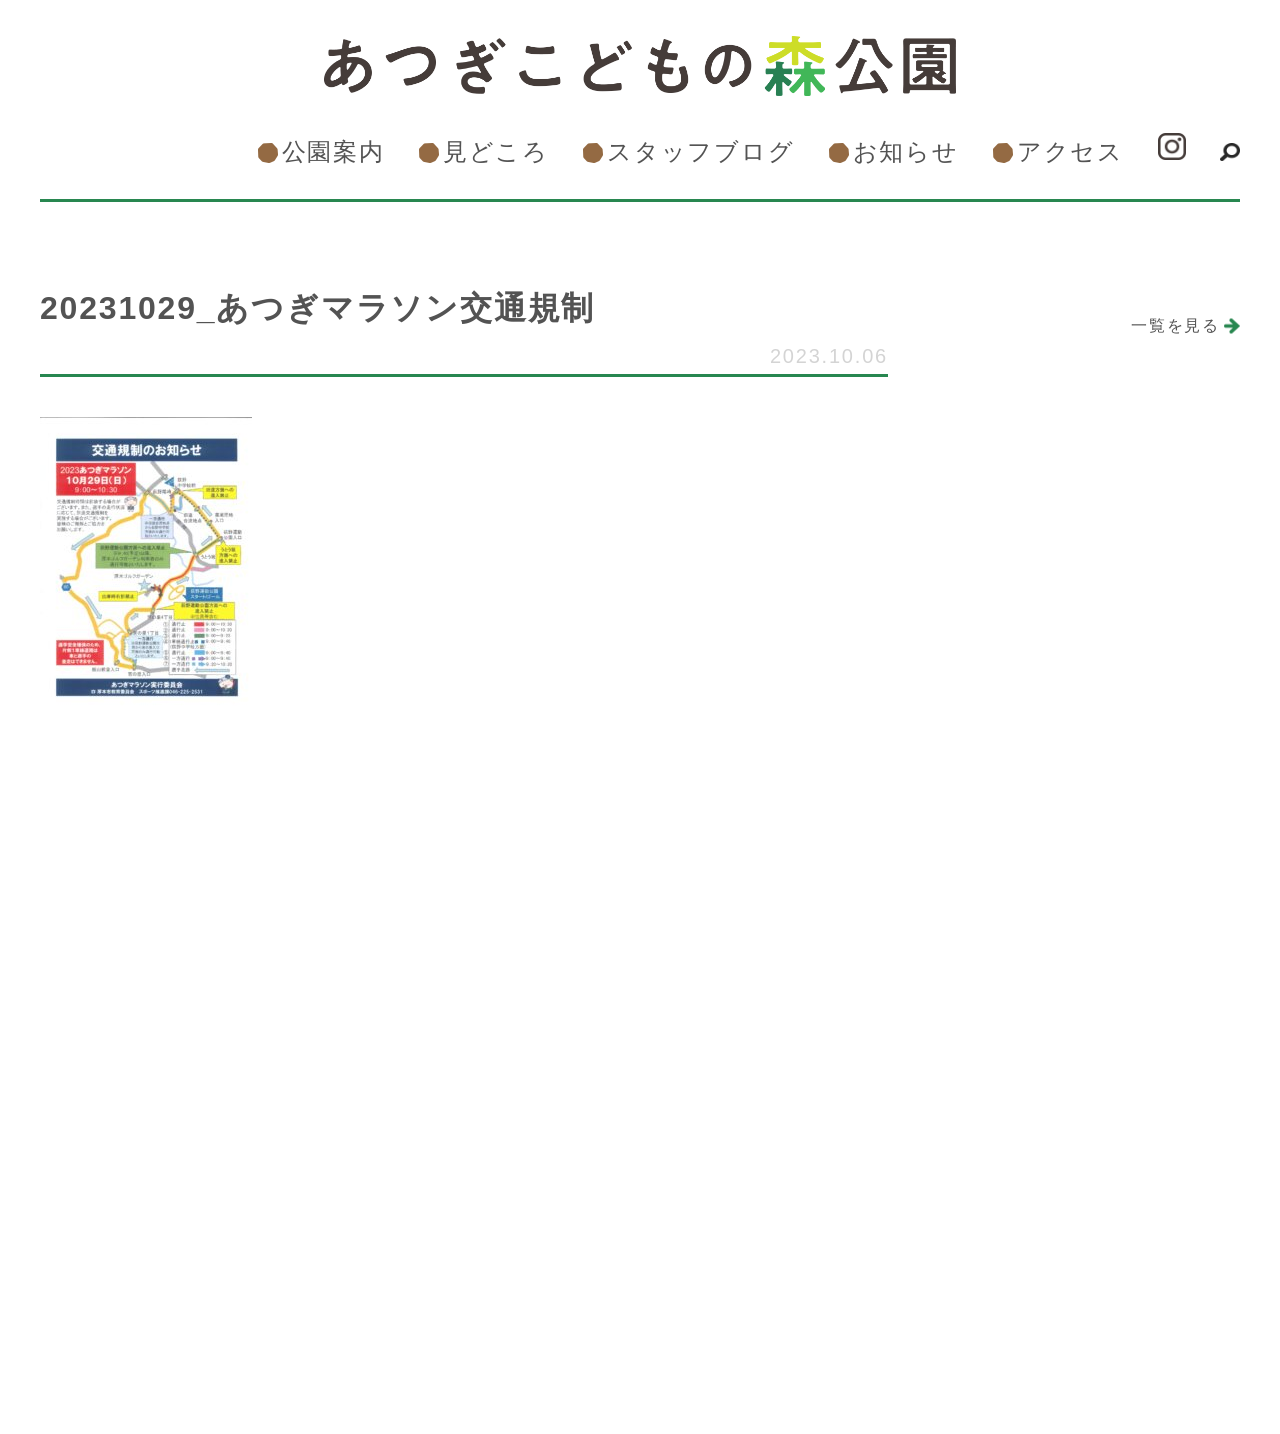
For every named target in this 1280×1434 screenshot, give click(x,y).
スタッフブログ (701, 152)
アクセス (1070, 152)
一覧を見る (1175, 325)
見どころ (496, 152)
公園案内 (333, 152)
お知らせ (906, 152)
